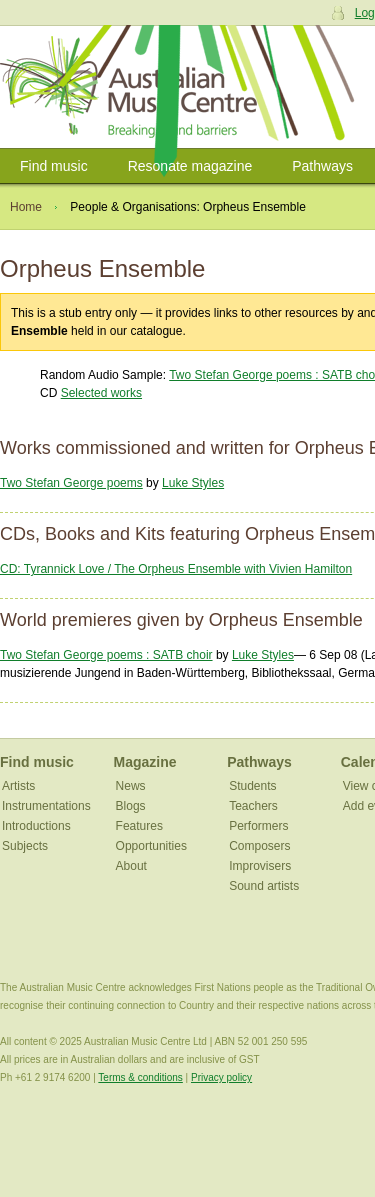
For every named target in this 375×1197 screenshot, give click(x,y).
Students (252, 786)
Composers (259, 846)
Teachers (253, 806)
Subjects (25, 846)
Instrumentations (46, 806)
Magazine (145, 762)
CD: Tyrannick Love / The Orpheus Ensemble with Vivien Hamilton (176, 569)
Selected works (101, 393)
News (131, 786)
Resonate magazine (190, 166)
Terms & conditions (140, 1077)
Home (26, 207)
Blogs (131, 806)
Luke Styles (193, 483)
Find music (54, 166)
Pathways (322, 166)
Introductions (36, 826)
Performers (258, 826)
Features (139, 826)
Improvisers (260, 866)
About (131, 866)
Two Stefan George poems (71, 483)
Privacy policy (221, 1077)
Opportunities (151, 846)
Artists (18, 786)
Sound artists (264, 886)
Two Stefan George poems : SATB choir (106, 655)
